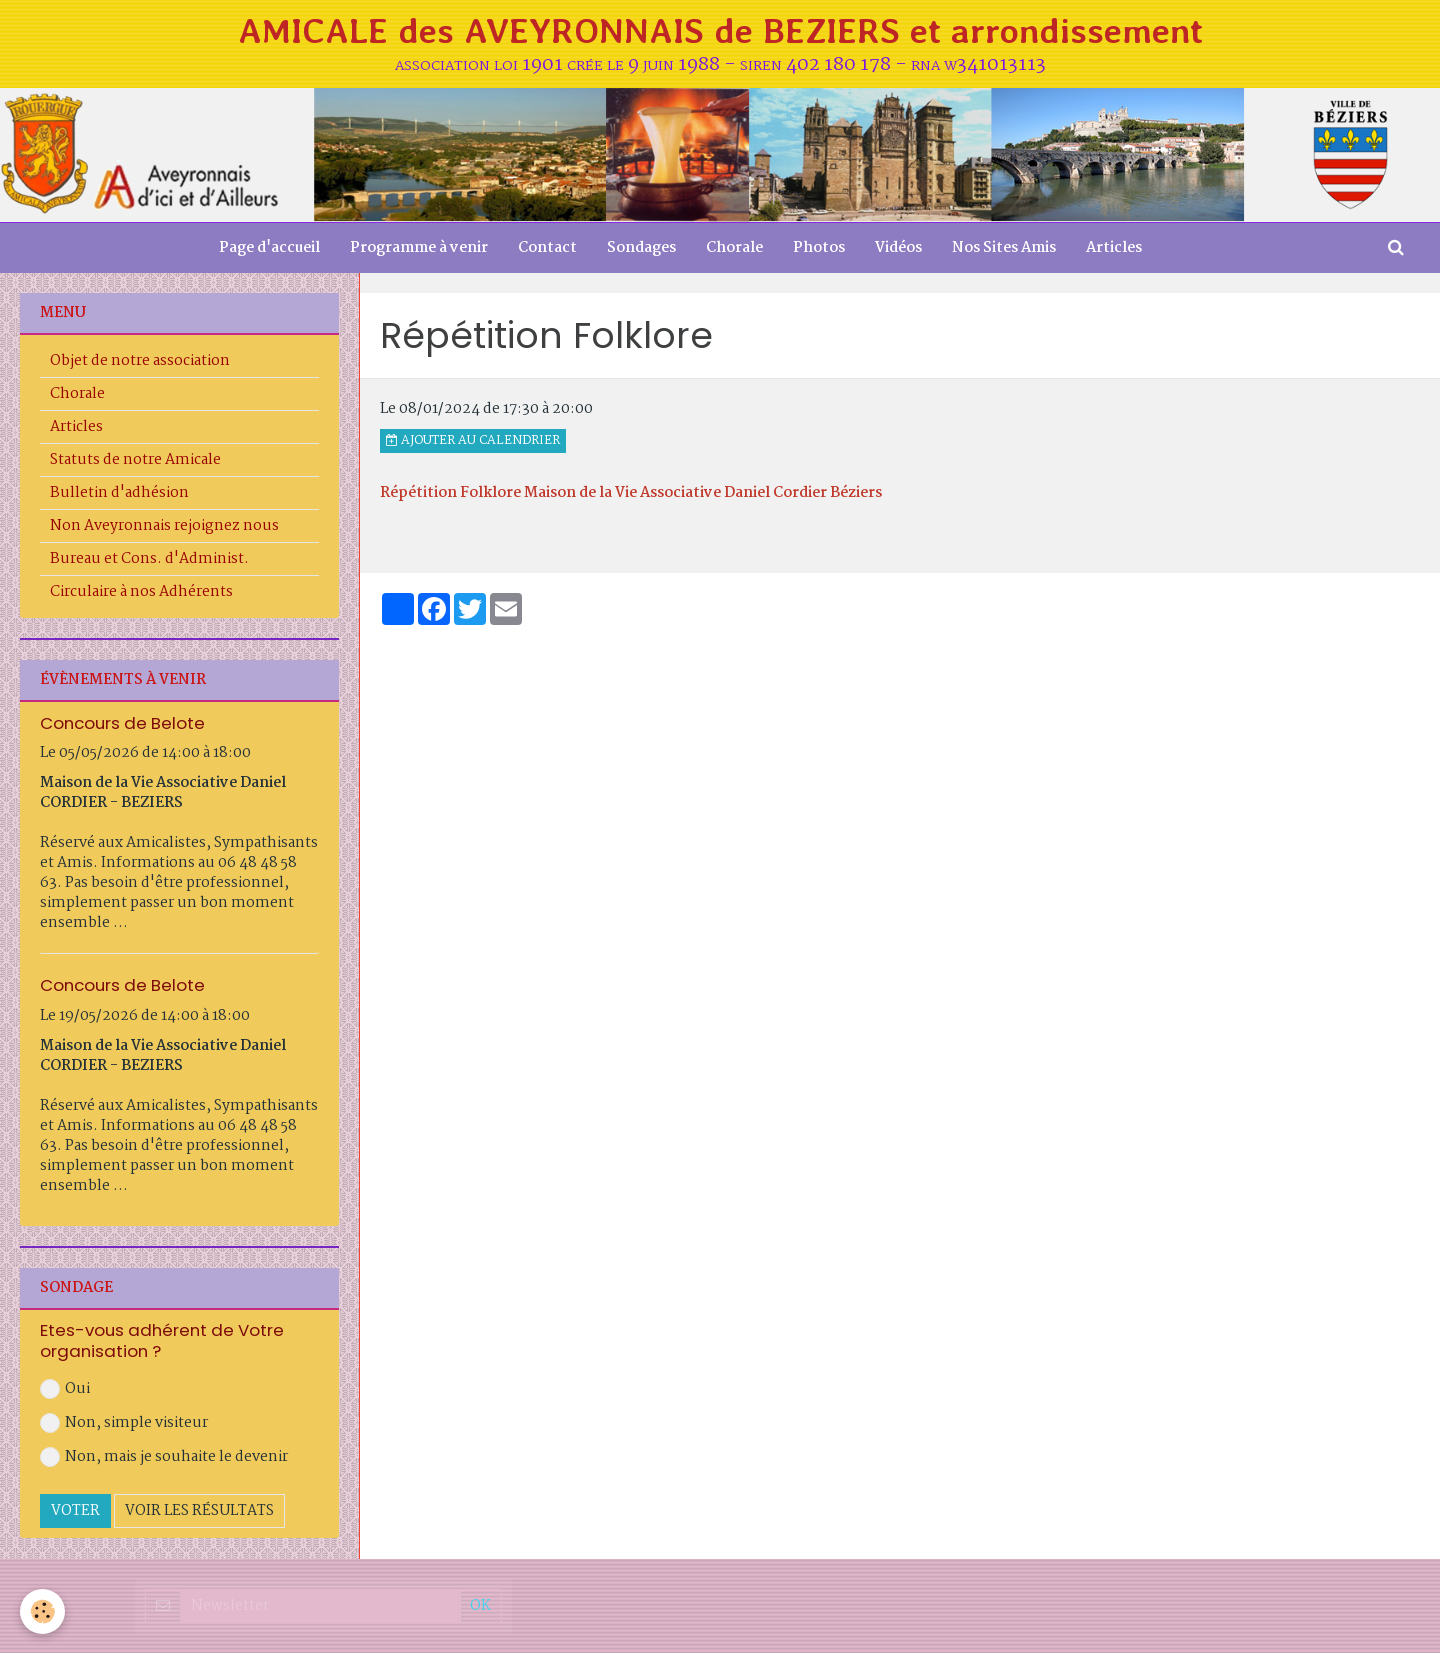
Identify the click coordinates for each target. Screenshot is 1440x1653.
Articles (1114, 248)
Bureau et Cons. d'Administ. (149, 559)
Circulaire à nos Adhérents (141, 592)
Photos (819, 248)
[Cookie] (42, 1611)
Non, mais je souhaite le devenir (164, 1457)
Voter (75, 1511)
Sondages (641, 248)
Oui (65, 1389)
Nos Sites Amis (1004, 248)
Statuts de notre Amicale (135, 460)
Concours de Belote (122, 722)
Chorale (734, 248)
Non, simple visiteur (124, 1423)
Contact (547, 248)
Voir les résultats (199, 1511)
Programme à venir (419, 248)
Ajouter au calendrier (473, 441)
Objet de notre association (140, 361)
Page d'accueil (269, 248)
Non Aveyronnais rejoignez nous (164, 526)
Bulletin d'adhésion (119, 493)
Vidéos (898, 248)
